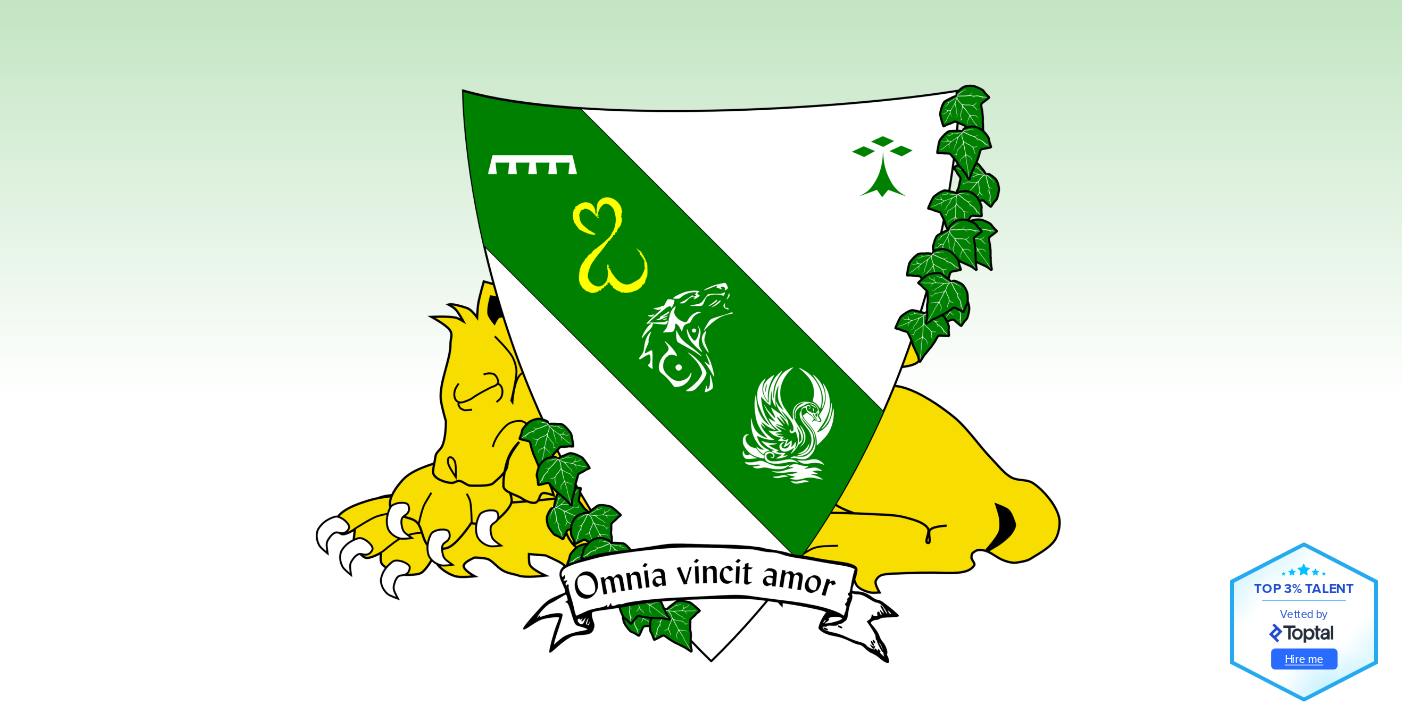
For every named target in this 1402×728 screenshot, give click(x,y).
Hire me (1304, 658)
